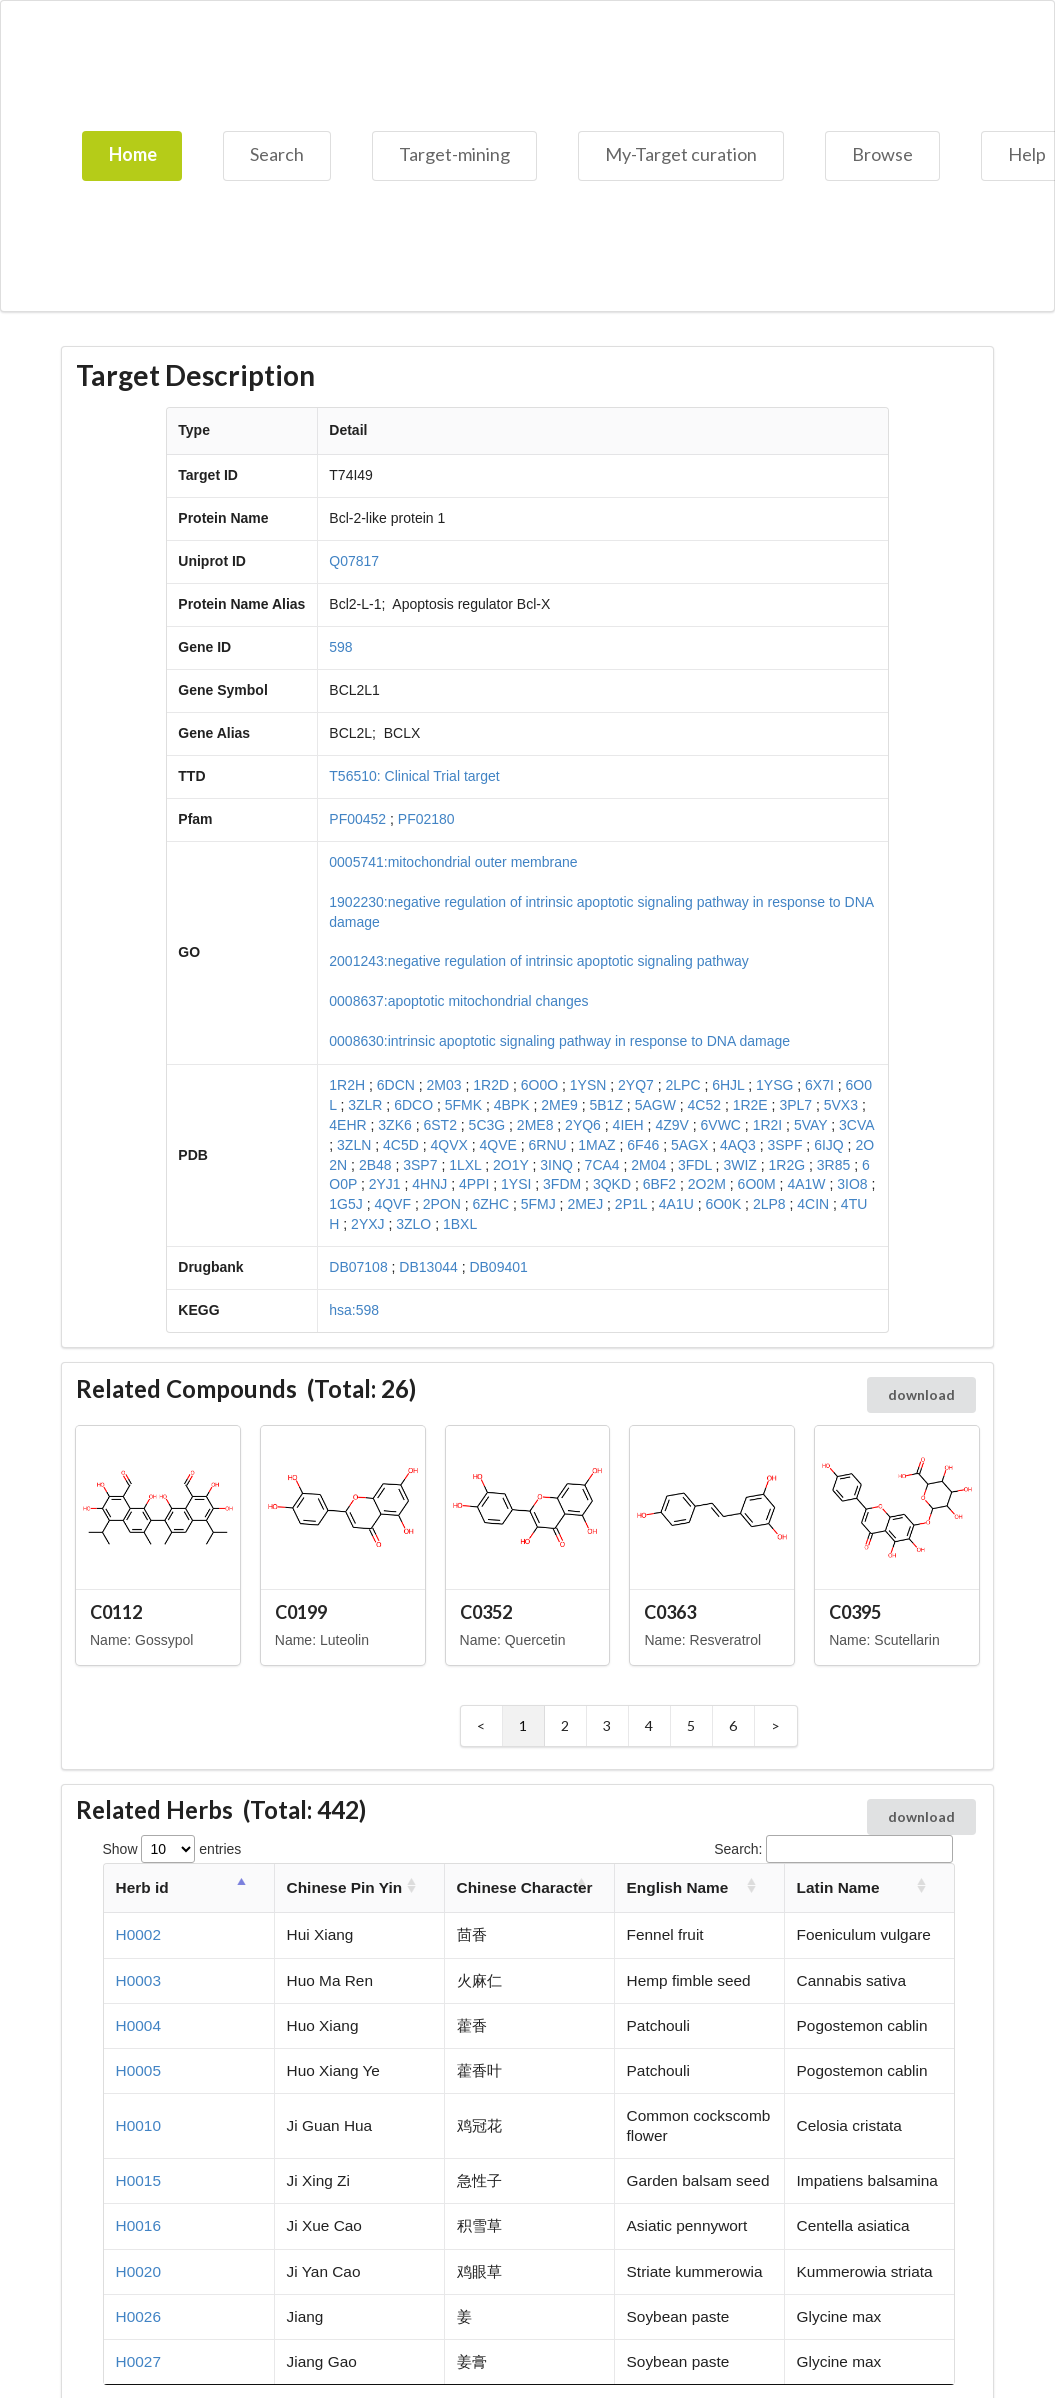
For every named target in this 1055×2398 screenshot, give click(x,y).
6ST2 (439, 1125)
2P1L (631, 1204)
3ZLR (365, 1105)
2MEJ (585, 1204)
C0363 (670, 1612)
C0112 (116, 1612)
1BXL (460, 1224)
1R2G (787, 1165)
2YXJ (367, 1224)
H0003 (138, 1980)
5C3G (487, 1125)
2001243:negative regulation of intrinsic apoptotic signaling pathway (539, 961)
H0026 (138, 2316)
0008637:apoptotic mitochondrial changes (458, 1001)
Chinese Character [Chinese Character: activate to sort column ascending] (525, 1887)
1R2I (768, 1125)
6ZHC (490, 1204)
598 (340, 647)
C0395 (855, 1612)
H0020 (138, 2271)
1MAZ (596, 1145)
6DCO (413, 1105)
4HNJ (429, 1184)
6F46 (643, 1145)
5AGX (689, 1145)
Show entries (172, 1849)
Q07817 (354, 561)
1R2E (750, 1105)
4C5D (401, 1145)
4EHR (347, 1125)
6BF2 (659, 1184)
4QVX (448, 1145)
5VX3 (841, 1105)
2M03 (444, 1085)
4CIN (813, 1204)
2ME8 (535, 1125)
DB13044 (428, 1267)
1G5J (345, 1204)
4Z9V (671, 1125)
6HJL (728, 1085)
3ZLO (413, 1224)
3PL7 (795, 1105)
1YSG (774, 1085)
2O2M (707, 1184)
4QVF (392, 1204)
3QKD (612, 1184)
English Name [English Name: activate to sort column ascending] (678, 1887)
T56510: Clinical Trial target (414, 776)
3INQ (556, 1165)
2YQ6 (583, 1125)
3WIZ (739, 1165)
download (921, 1394)
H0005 (138, 2070)
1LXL (465, 1165)
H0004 (138, 2025)
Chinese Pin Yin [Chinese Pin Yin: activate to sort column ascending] (344, 1887)
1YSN (588, 1085)
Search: (833, 1849)
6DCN (396, 1085)
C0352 (486, 1612)
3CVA (856, 1125)
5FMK (463, 1105)
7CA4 (602, 1165)
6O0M (757, 1184)
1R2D (491, 1085)
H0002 (138, 1934)
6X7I (819, 1085)
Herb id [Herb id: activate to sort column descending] (142, 1887)
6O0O (539, 1085)
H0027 (138, 2361)
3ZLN (354, 1145)
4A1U (676, 1204)
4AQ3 (738, 1145)
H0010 (138, 2125)
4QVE (497, 1145)
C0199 (301, 1612)
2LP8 (769, 1204)
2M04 (648, 1165)
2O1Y (511, 1165)
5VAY (810, 1125)
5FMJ (538, 1204)
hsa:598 (354, 1310)
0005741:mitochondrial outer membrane (453, 862)
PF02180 (426, 819)
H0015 (138, 2180)
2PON (442, 1204)
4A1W (806, 1184)
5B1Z (605, 1105)
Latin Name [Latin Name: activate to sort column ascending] (838, 1887)
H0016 (138, 2225)
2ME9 (559, 1105)
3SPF (784, 1145)
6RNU (548, 1145)
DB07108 (358, 1267)
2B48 (375, 1165)
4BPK (512, 1105)
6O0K (723, 1204)
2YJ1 (385, 1184)
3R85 (833, 1165)
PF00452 (357, 819)
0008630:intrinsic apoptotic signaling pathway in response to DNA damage (559, 1041)
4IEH (628, 1125)
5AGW (655, 1105)
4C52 (704, 1105)
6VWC (721, 1125)
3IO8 (852, 1184)
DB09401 (498, 1267)
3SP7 (420, 1165)
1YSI (516, 1184)
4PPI (474, 1184)
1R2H (347, 1085)
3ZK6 (394, 1125)
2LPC (683, 1085)
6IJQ (829, 1145)
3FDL (695, 1165)
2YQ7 (636, 1085)
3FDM (562, 1184)
